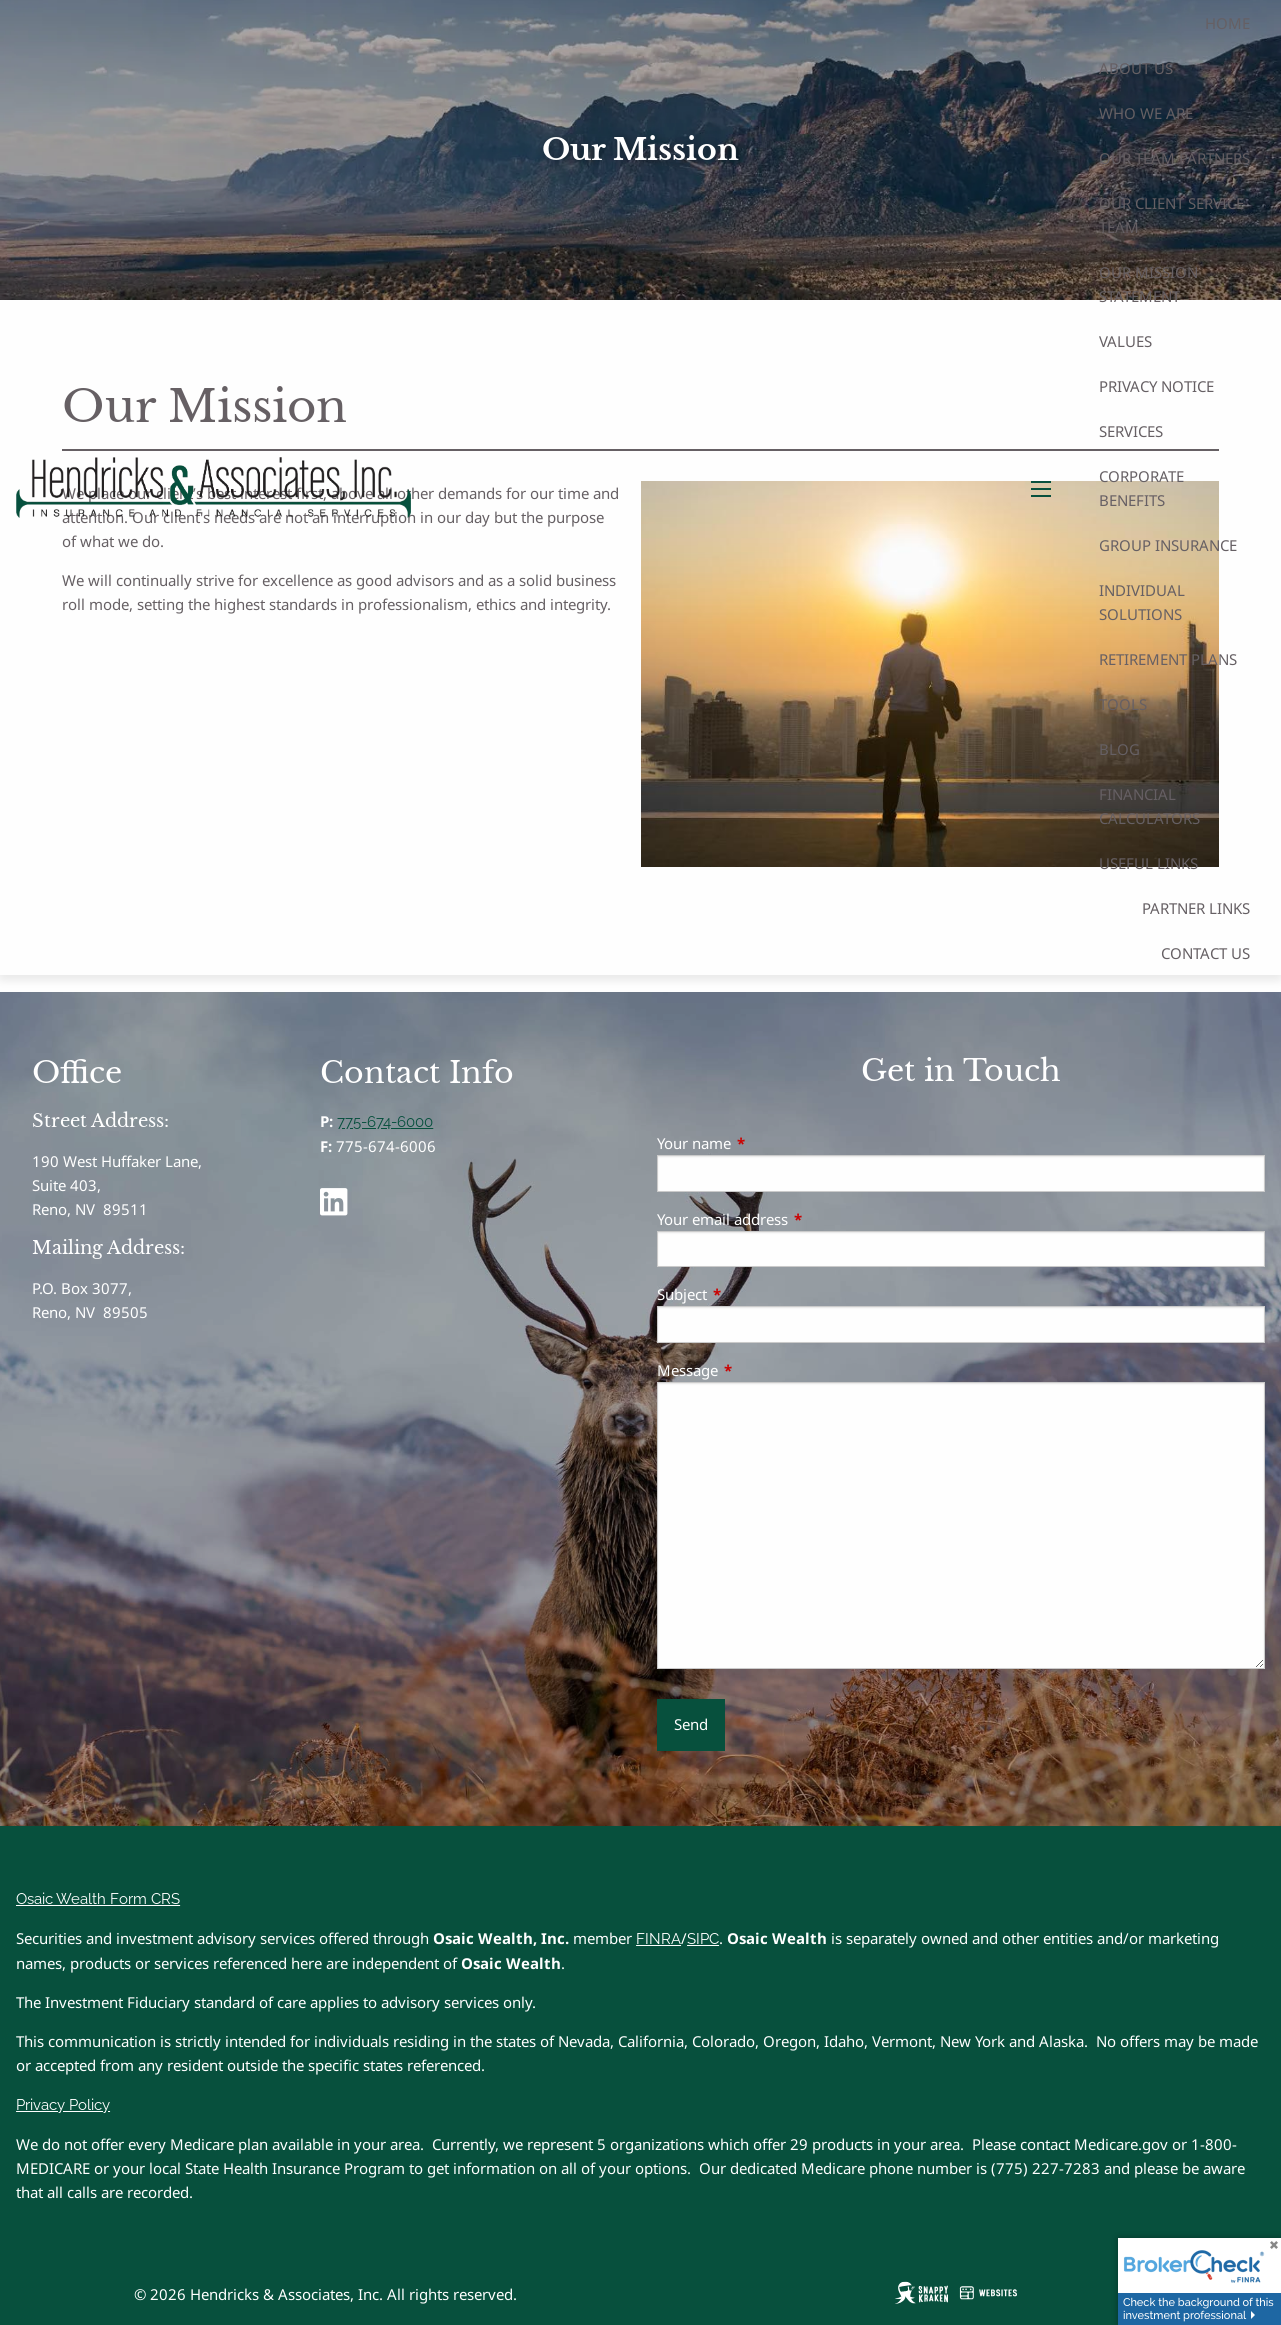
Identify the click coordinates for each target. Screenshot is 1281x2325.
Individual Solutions (1142, 602)
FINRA (658, 1939)
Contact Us (1205, 953)
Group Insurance (1168, 545)
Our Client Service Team (1171, 215)
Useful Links (1148, 863)
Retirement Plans (1168, 659)
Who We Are (1146, 113)
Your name (768, 1143)
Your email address (796, 1219)
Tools (1123, 704)
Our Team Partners (1174, 158)
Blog (1119, 749)
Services (1131, 431)
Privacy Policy (63, 2105)
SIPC (703, 1939)
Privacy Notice (1156, 386)
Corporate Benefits (1141, 488)
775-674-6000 (385, 1122)
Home (1227, 23)
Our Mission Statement (1148, 284)
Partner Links (1196, 908)
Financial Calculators (1149, 806)
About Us (1136, 68)
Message (761, 1370)
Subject (756, 1294)
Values (1125, 341)
